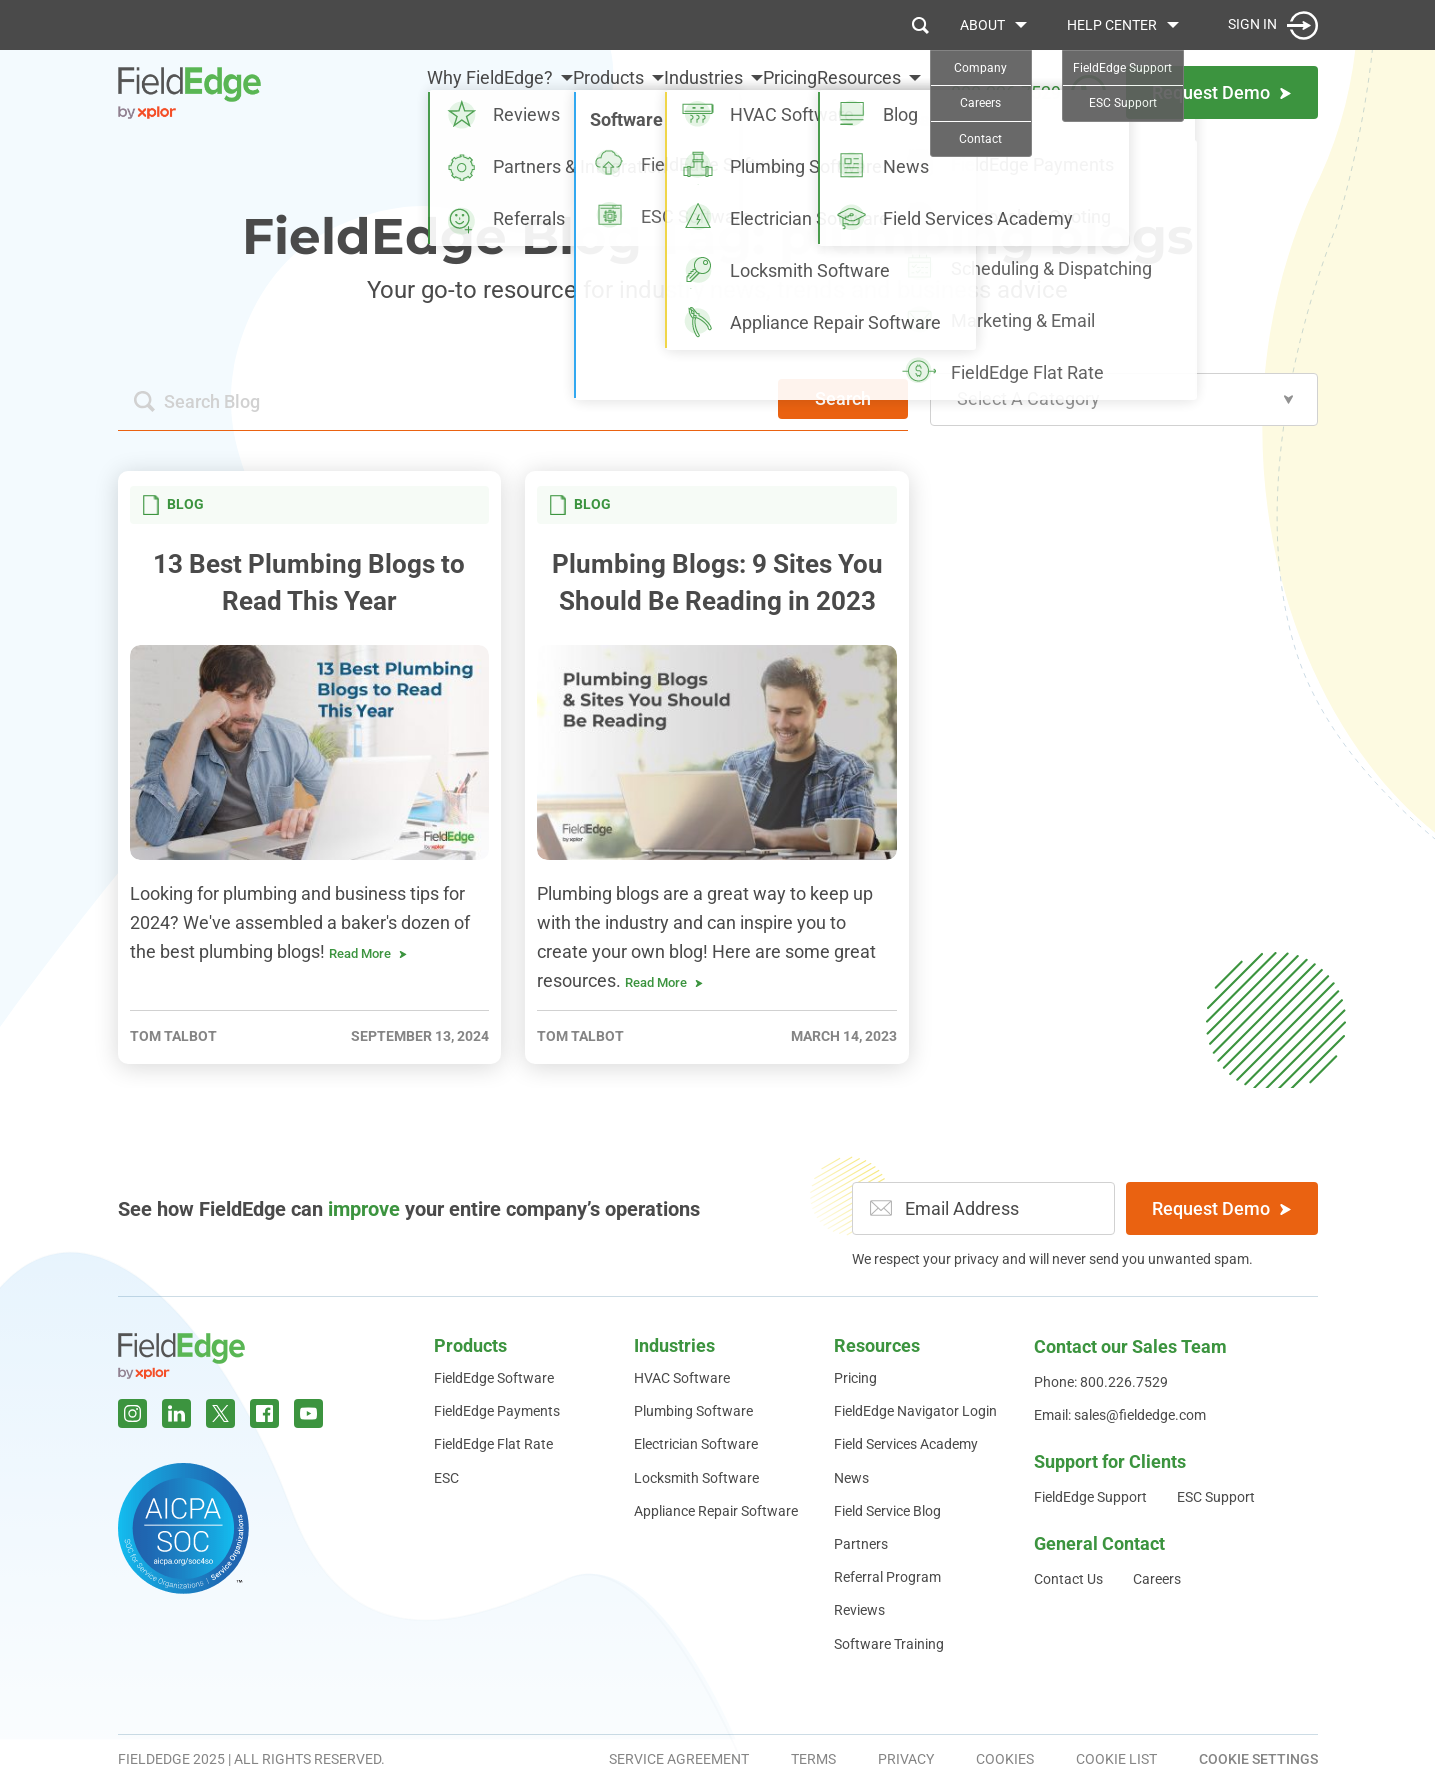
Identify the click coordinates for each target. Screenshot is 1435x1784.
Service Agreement (679, 1759)
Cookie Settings (1258, 1759)
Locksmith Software (696, 1478)
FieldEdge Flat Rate (493, 1444)
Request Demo (1221, 1208)
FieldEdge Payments (497, 1411)
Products (533, 91)
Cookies (1005, 1759)
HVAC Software (682, 1378)
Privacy (906, 1759)
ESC (446, 1478)
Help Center (1112, 25)
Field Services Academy (906, 1444)
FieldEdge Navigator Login (915, 1411)
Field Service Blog (887, 1511)
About (982, 25)
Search (843, 398)
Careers (1157, 1579)
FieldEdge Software (494, 1378)
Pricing (765, 91)
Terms (813, 1759)
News (851, 1478)
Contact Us (1068, 1579)
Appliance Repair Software (716, 1511)
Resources (859, 91)
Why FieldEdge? (390, 91)
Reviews (859, 1610)
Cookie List (1116, 1759)
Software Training (889, 1644)
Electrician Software (696, 1444)
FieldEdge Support (1090, 1497)
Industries (653, 91)
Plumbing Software (693, 1411)
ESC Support (1216, 1497)
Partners (861, 1544)
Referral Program (887, 1577)
